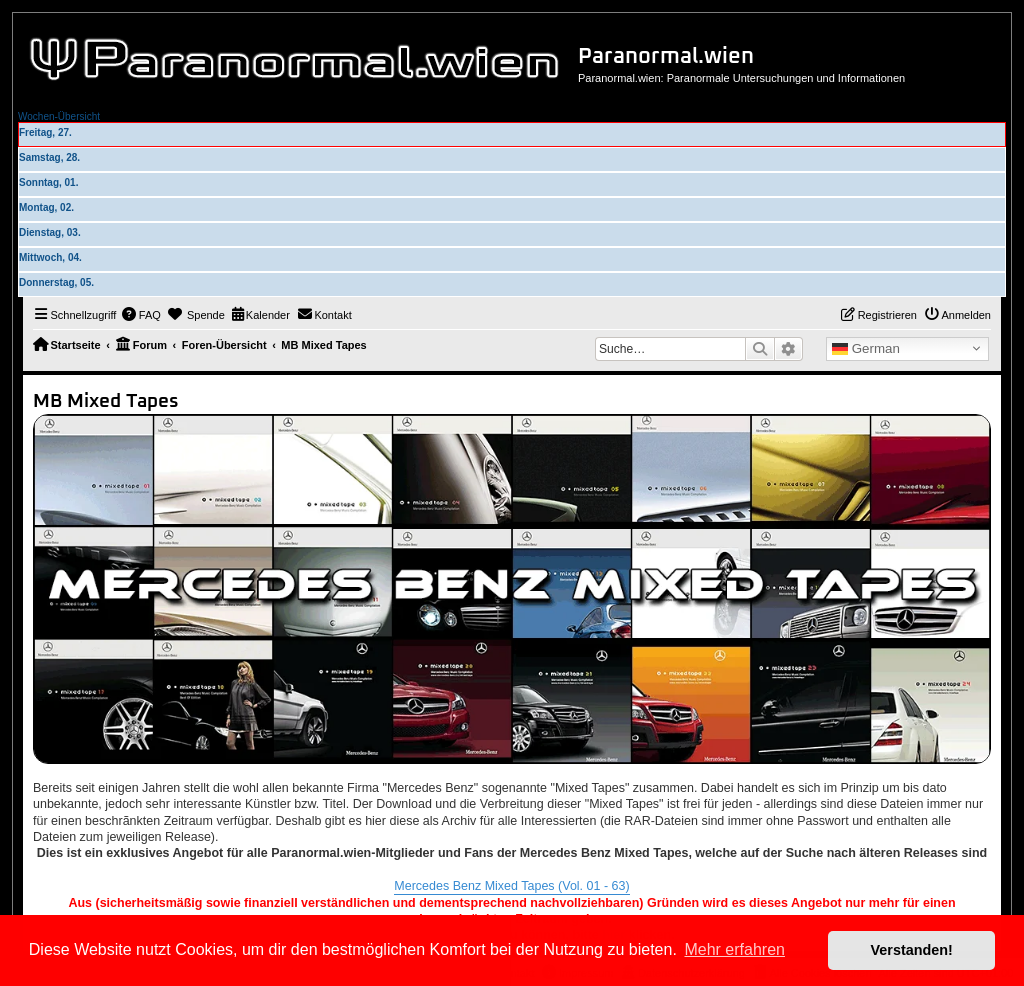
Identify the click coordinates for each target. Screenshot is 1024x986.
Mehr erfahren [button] (734, 949)
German (866, 349)
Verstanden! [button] (912, 950)
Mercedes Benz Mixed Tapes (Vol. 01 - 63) (511, 886)
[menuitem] (141, 315)
